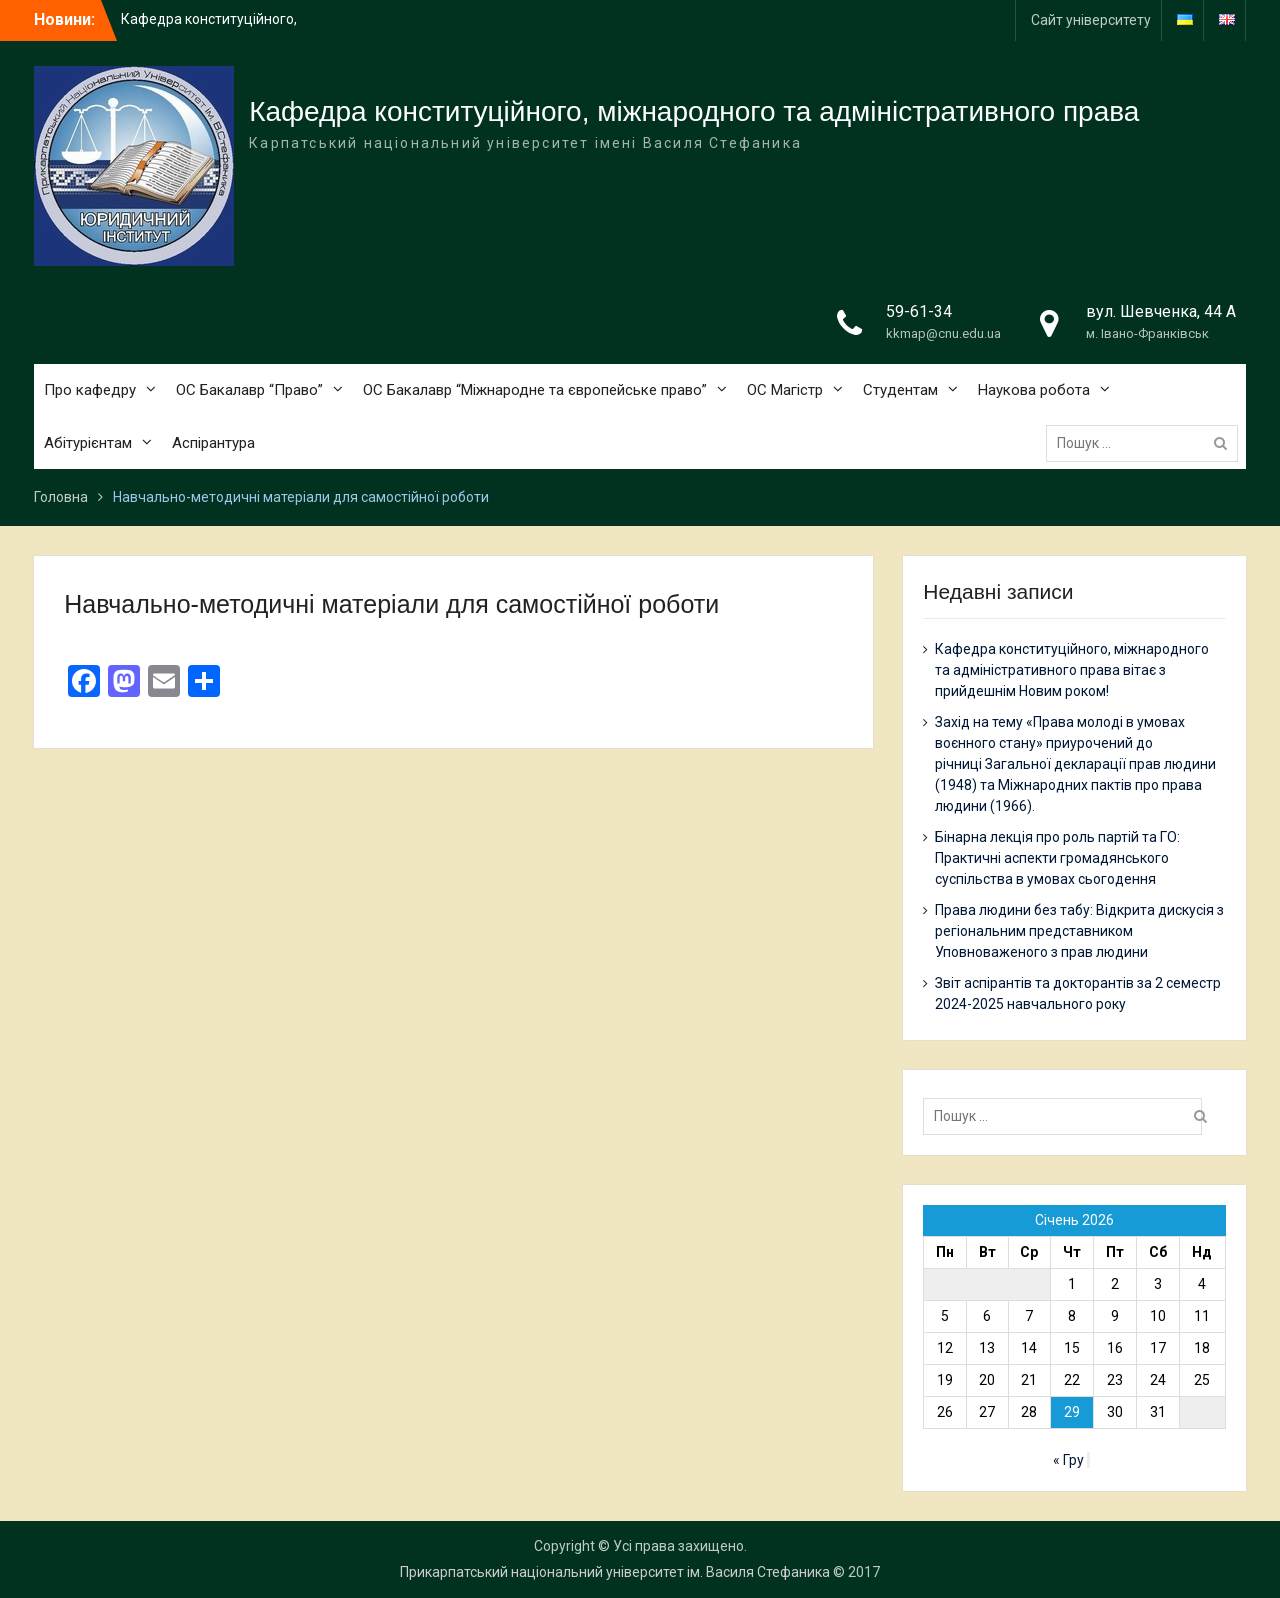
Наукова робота (1034, 390)
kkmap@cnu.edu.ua (943, 333)
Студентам (900, 390)
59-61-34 (919, 311)
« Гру (1068, 1460)
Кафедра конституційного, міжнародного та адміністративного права (694, 111)
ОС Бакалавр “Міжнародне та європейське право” (535, 390)
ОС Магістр (785, 390)
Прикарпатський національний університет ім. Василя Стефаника (615, 1572)
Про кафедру (90, 390)
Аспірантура (213, 443)
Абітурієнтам (88, 443)
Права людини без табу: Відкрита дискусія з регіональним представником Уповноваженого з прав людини (1079, 931)
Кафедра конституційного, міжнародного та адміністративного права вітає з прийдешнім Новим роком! (1072, 670)
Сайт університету (1091, 20)
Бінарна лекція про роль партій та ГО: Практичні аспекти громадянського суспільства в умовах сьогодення (1057, 858)
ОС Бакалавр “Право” (249, 390)
